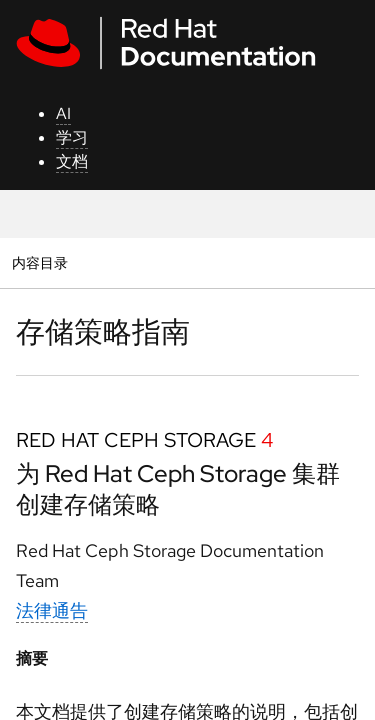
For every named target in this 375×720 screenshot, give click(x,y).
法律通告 (52, 610)
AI (63, 113)
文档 (72, 161)
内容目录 (39, 262)
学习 (72, 137)
